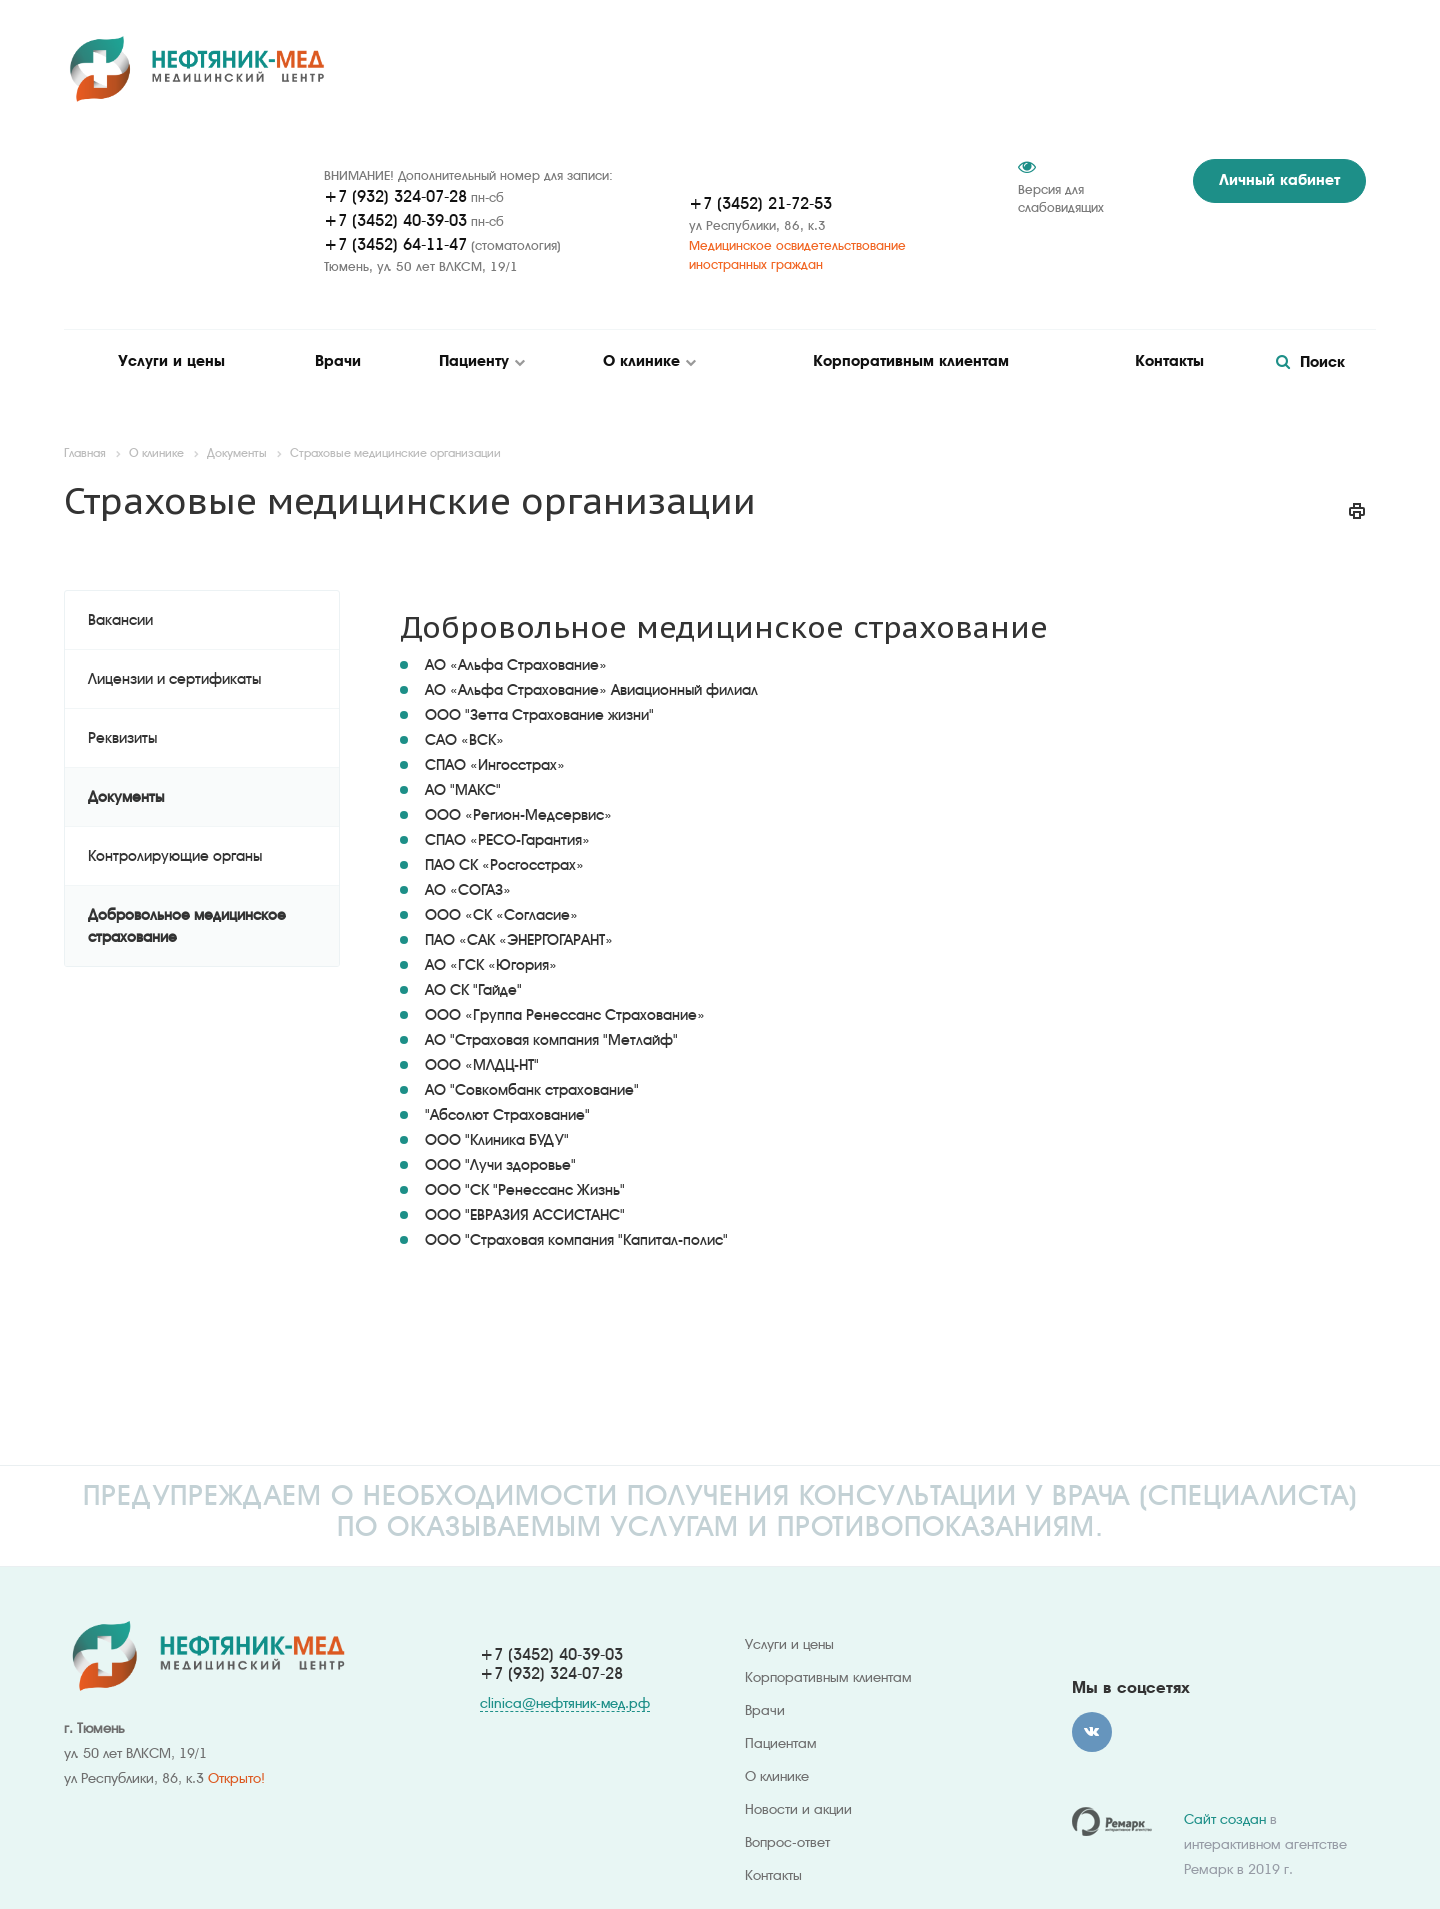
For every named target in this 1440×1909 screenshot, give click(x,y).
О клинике (644, 361)
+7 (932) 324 (528, 1673)
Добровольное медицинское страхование (187, 926)
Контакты (1169, 361)
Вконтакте (1092, 1732)
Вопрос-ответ (787, 1842)
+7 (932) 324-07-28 (395, 196)
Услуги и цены (171, 361)
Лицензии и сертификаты (174, 679)
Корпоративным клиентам (911, 361)
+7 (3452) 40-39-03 (395, 220)
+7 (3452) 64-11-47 (395, 244)
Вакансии (120, 620)
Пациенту (476, 361)
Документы (126, 797)
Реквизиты (122, 738)
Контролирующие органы (175, 856)
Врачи (338, 361)
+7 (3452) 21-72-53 (760, 203)
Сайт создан (1225, 1819)
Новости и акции (798, 1809)
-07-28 (600, 1673)
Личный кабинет (1279, 180)
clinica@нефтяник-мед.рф (565, 1703)
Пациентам (781, 1743)
